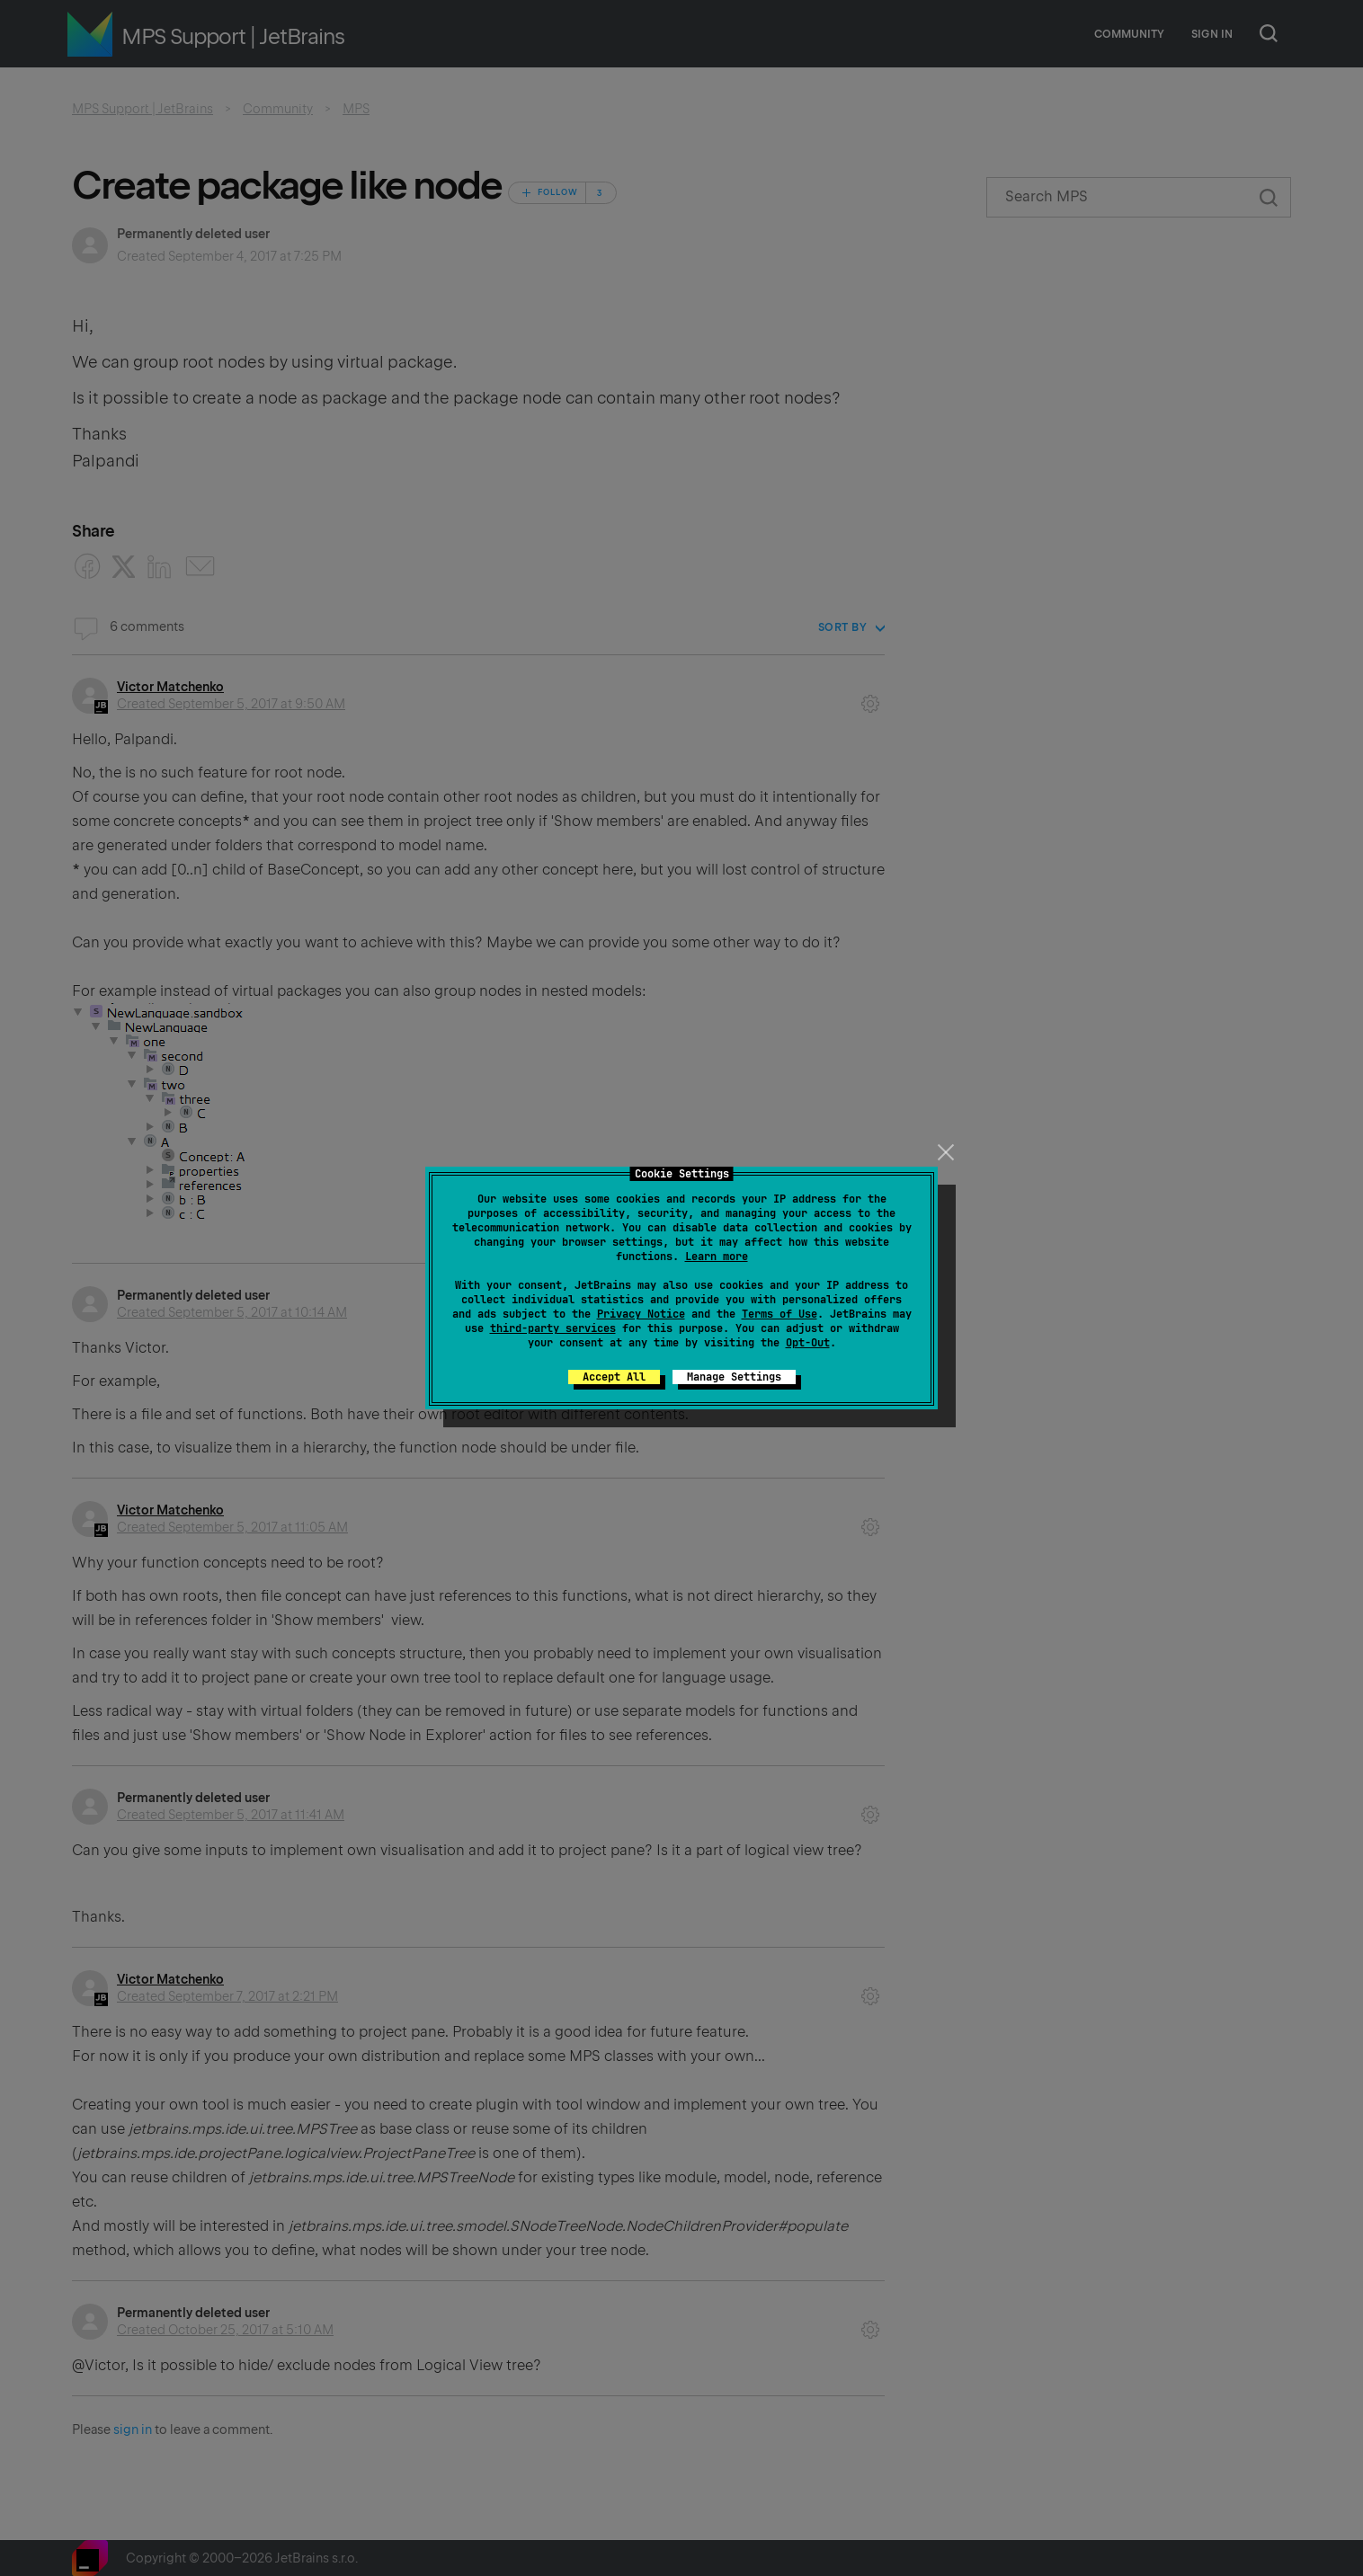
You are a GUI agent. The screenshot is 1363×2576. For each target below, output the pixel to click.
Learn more (716, 1256)
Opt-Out (808, 1343)
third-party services (553, 1328)
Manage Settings (734, 1377)
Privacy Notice (641, 1314)
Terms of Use (779, 1314)
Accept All (614, 1377)
